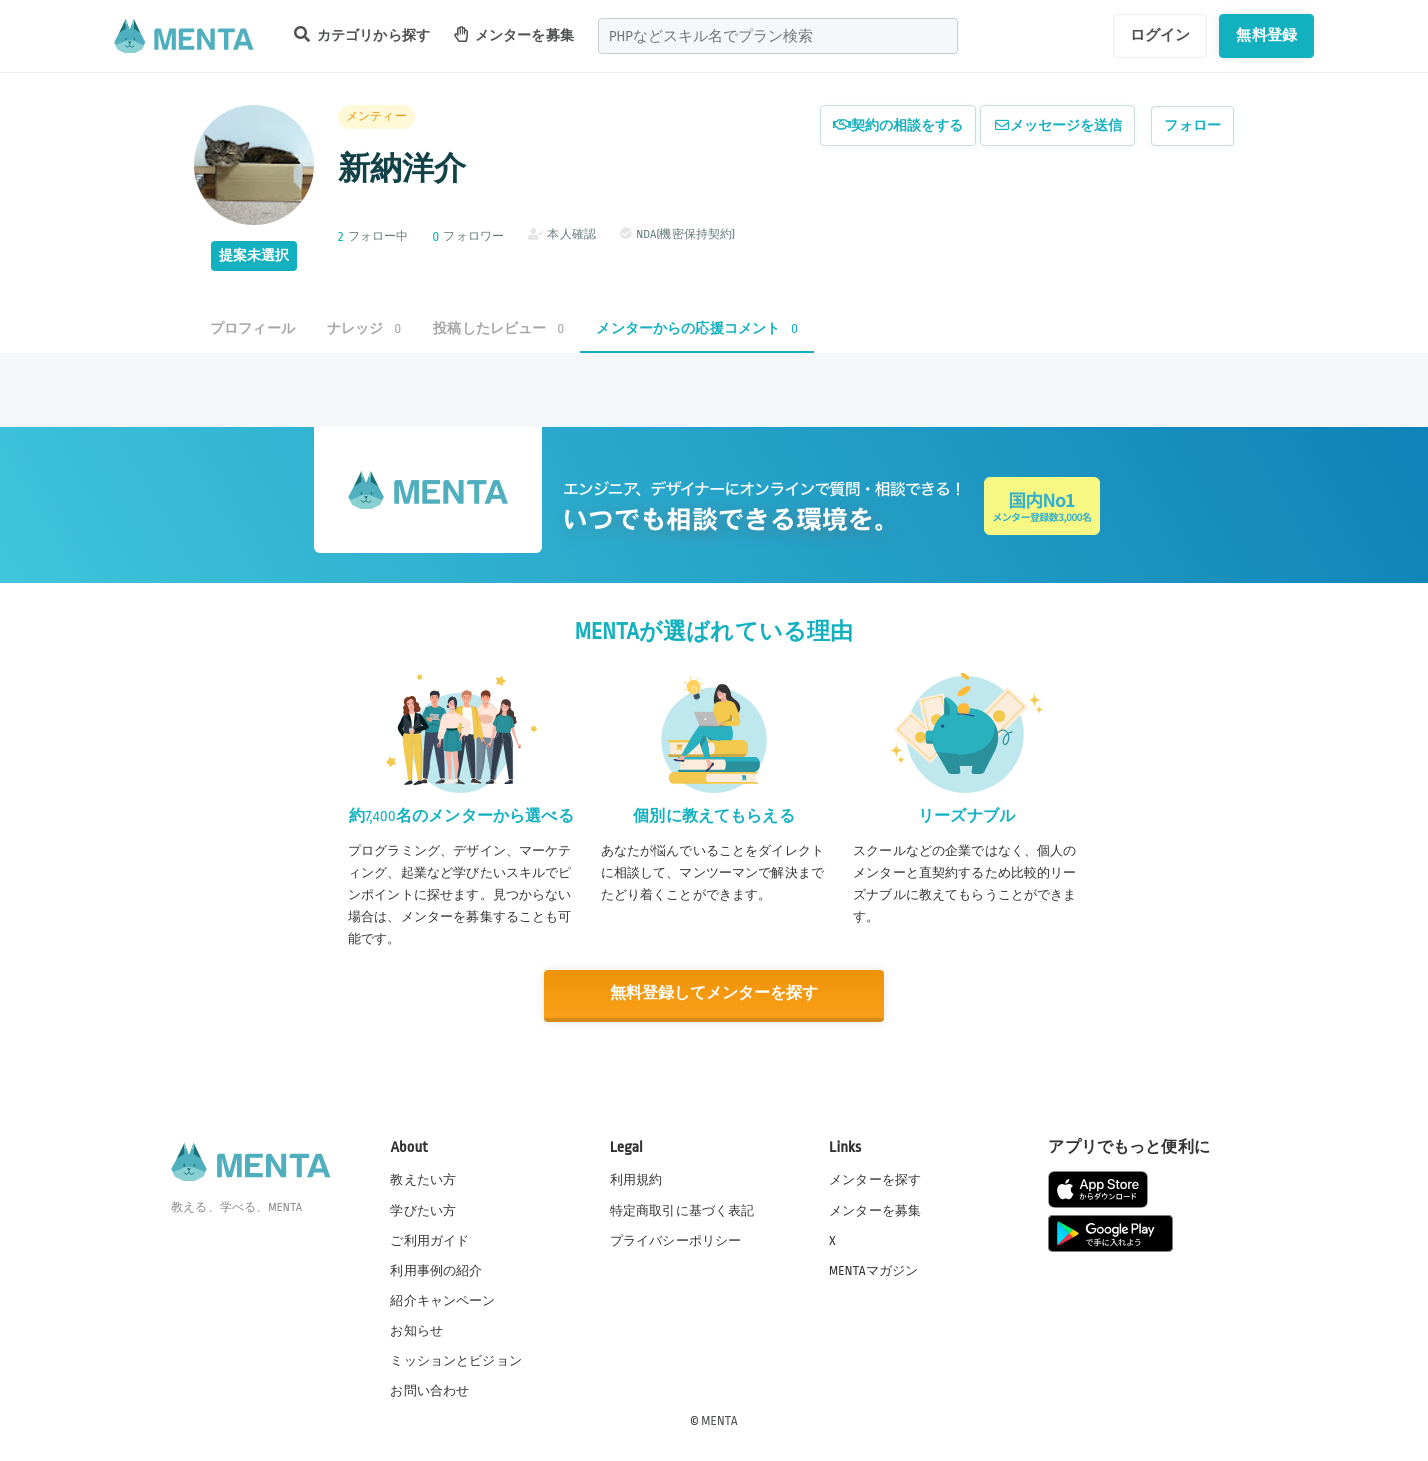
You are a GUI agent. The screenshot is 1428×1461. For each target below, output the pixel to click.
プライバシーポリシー (676, 1240)
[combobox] (778, 36)
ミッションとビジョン (456, 1360)
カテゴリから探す (362, 34)
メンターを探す (875, 1180)
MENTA (719, 1420)
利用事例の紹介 (436, 1270)
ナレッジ (364, 328)
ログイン (1160, 35)
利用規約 (636, 1180)
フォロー (1192, 125)
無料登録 (1266, 35)
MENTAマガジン (873, 1270)
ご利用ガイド (429, 1240)
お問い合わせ (429, 1390)
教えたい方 (423, 1180)
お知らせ (416, 1330)
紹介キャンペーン (442, 1300)
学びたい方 (423, 1210)
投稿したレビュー (498, 328)
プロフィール (252, 328)
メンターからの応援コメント (697, 328)
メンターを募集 (514, 34)
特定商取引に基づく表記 (682, 1210)
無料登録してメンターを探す (714, 993)
